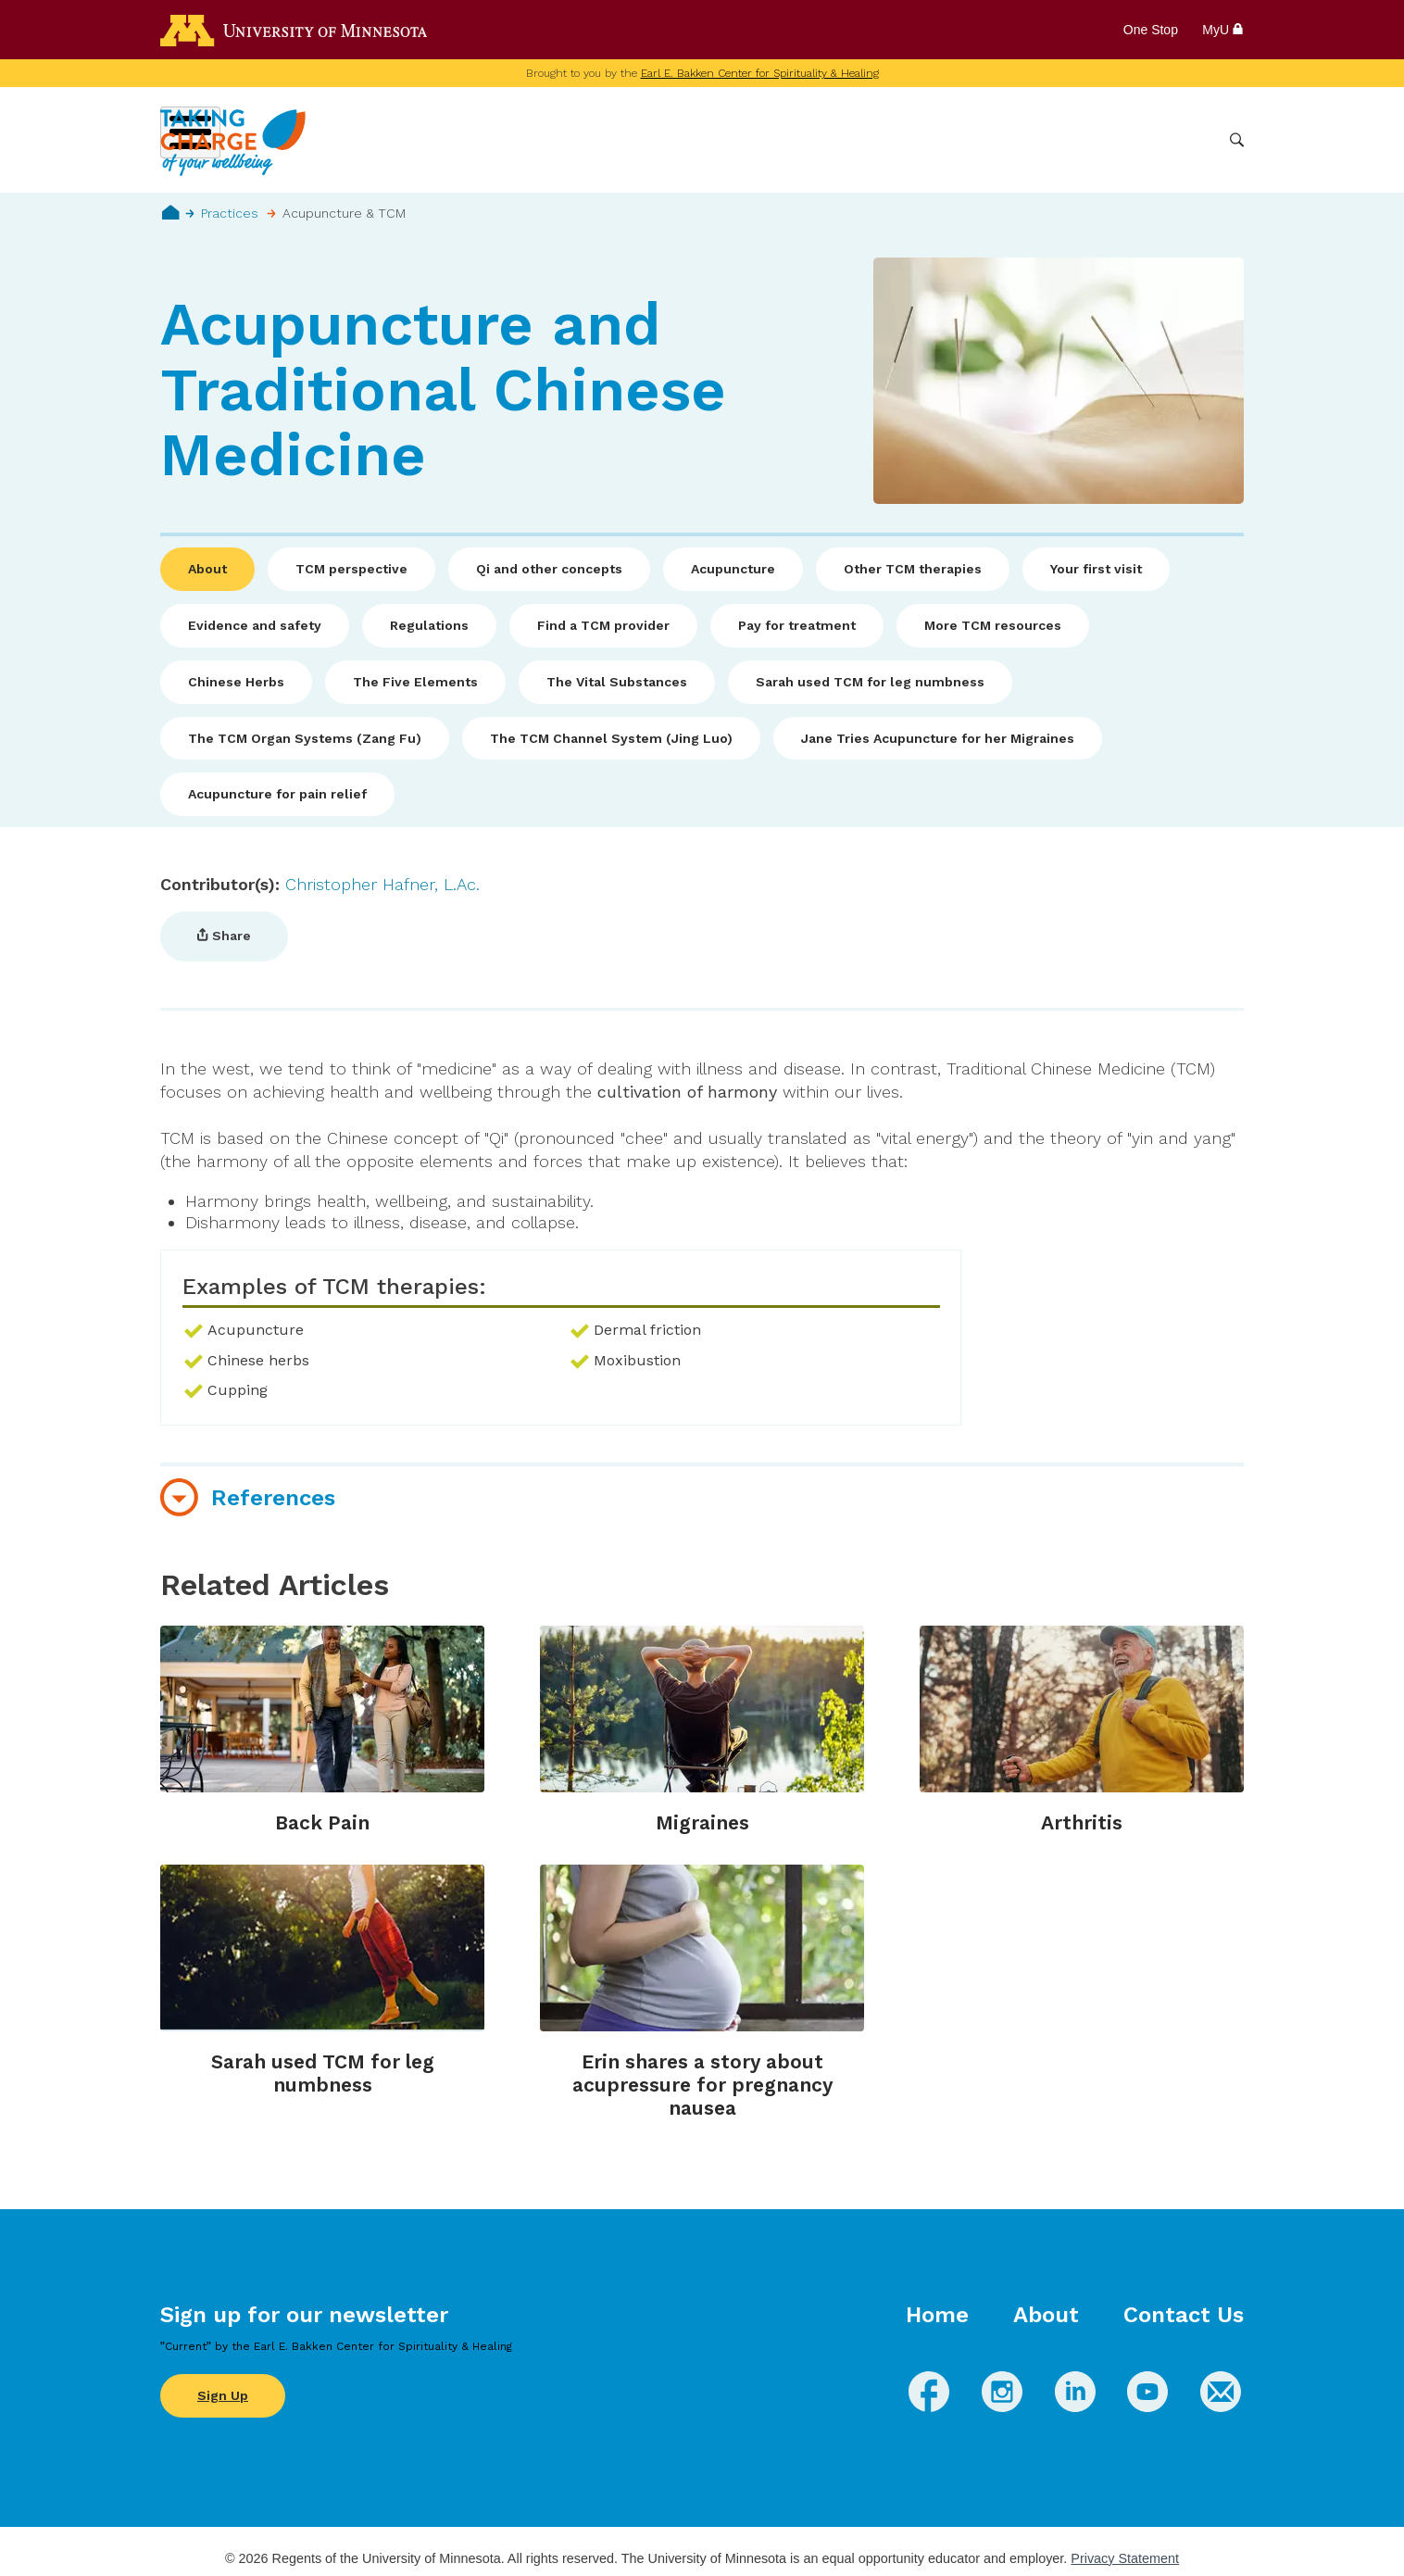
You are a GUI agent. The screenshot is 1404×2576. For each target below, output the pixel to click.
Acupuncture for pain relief (277, 793)
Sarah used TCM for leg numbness (870, 681)
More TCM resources (992, 625)
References (273, 1498)
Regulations (429, 625)
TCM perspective (351, 568)
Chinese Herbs (236, 681)
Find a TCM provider (603, 625)
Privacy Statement (1125, 2558)
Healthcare (1116, 139)
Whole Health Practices (980, 139)
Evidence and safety (254, 625)
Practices (229, 213)
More (1191, 139)
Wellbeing (754, 139)
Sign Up (222, 2395)
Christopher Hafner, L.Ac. (382, 884)
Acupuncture (733, 568)
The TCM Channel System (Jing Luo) (611, 738)
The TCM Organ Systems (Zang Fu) (304, 738)
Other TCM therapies (913, 568)
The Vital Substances (616, 681)
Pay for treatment (797, 625)
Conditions (845, 139)
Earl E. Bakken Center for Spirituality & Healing (760, 73)
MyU (1223, 29)
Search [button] (1237, 140)
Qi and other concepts (549, 568)
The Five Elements (415, 681)
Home (171, 212)
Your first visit (1096, 568)
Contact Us (1183, 2315)
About (207, 568)
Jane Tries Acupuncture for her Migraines (937, 738)
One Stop (1150, 29)
